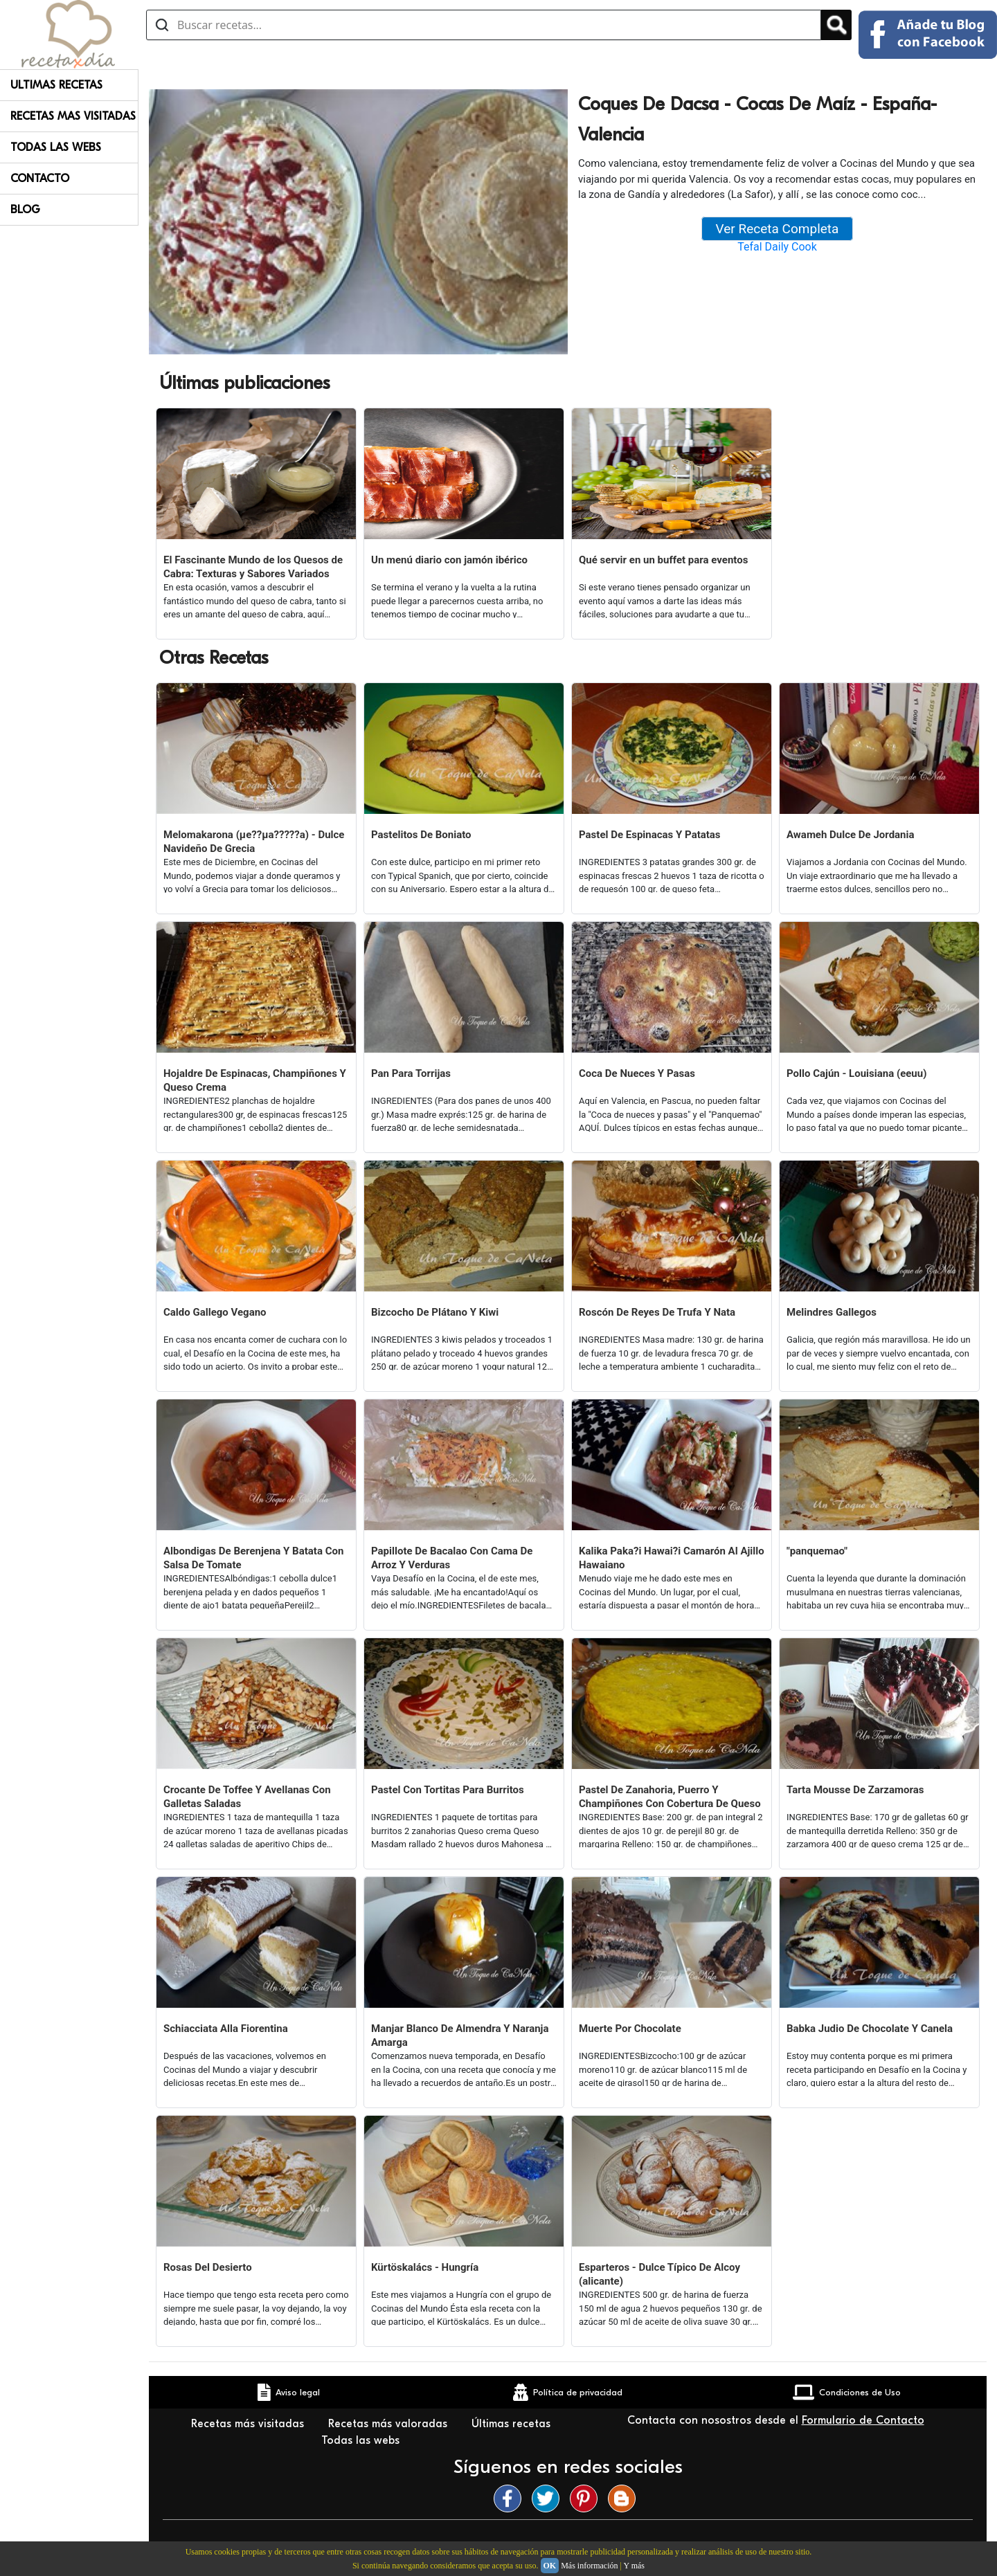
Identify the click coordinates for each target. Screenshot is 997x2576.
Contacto (39, 178)
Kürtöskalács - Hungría (424, 2267)
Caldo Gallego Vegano (215, 1312)
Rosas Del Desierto (207, 2267)
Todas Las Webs (55, 147)
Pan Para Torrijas (411, 1073)
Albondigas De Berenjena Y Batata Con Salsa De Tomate (253, 1558)
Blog (25, 209)
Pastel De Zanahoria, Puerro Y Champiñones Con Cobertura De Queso (670, 1797)
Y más (634, 2565)
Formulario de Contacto (863, 2420)
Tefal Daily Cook (777, 246)
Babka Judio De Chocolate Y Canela (870, 2028)
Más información (589, 2565)
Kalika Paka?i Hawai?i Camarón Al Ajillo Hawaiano (671, 1558)
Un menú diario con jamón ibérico (449, 560)
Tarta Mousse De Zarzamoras (855, 1790)
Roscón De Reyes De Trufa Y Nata (657, 1312)
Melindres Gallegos (832, 1312)
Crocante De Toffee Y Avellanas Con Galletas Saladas (247, 1797)
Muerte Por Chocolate (630, 2028)
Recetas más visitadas (249, 2424)
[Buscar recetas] (483, 25)
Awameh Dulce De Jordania (851, 834)
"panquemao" (817, 1551)
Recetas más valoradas (389, 2424)
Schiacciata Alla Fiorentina (225, 2028)
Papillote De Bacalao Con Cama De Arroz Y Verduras (451, 1558)
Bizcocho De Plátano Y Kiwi (434, 1312)
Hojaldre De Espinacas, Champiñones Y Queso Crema (254, 1080)
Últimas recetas (510, 2424)
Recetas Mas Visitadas (73, 116)
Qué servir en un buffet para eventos (663, 560)
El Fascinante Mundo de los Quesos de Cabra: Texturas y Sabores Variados (253, 567)
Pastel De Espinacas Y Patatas (650, 834)
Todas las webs (362, 2440)
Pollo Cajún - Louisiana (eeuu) (856, 1073)
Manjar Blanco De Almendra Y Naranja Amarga (460, 2035)
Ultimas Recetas (56, 85)
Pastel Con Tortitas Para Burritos (447, 1790)
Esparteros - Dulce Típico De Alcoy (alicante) (659, 2274)
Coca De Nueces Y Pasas (637, 1073)
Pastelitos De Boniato (421, 834)
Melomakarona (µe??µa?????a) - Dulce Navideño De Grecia (253, 841)
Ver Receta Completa (777, 229)
